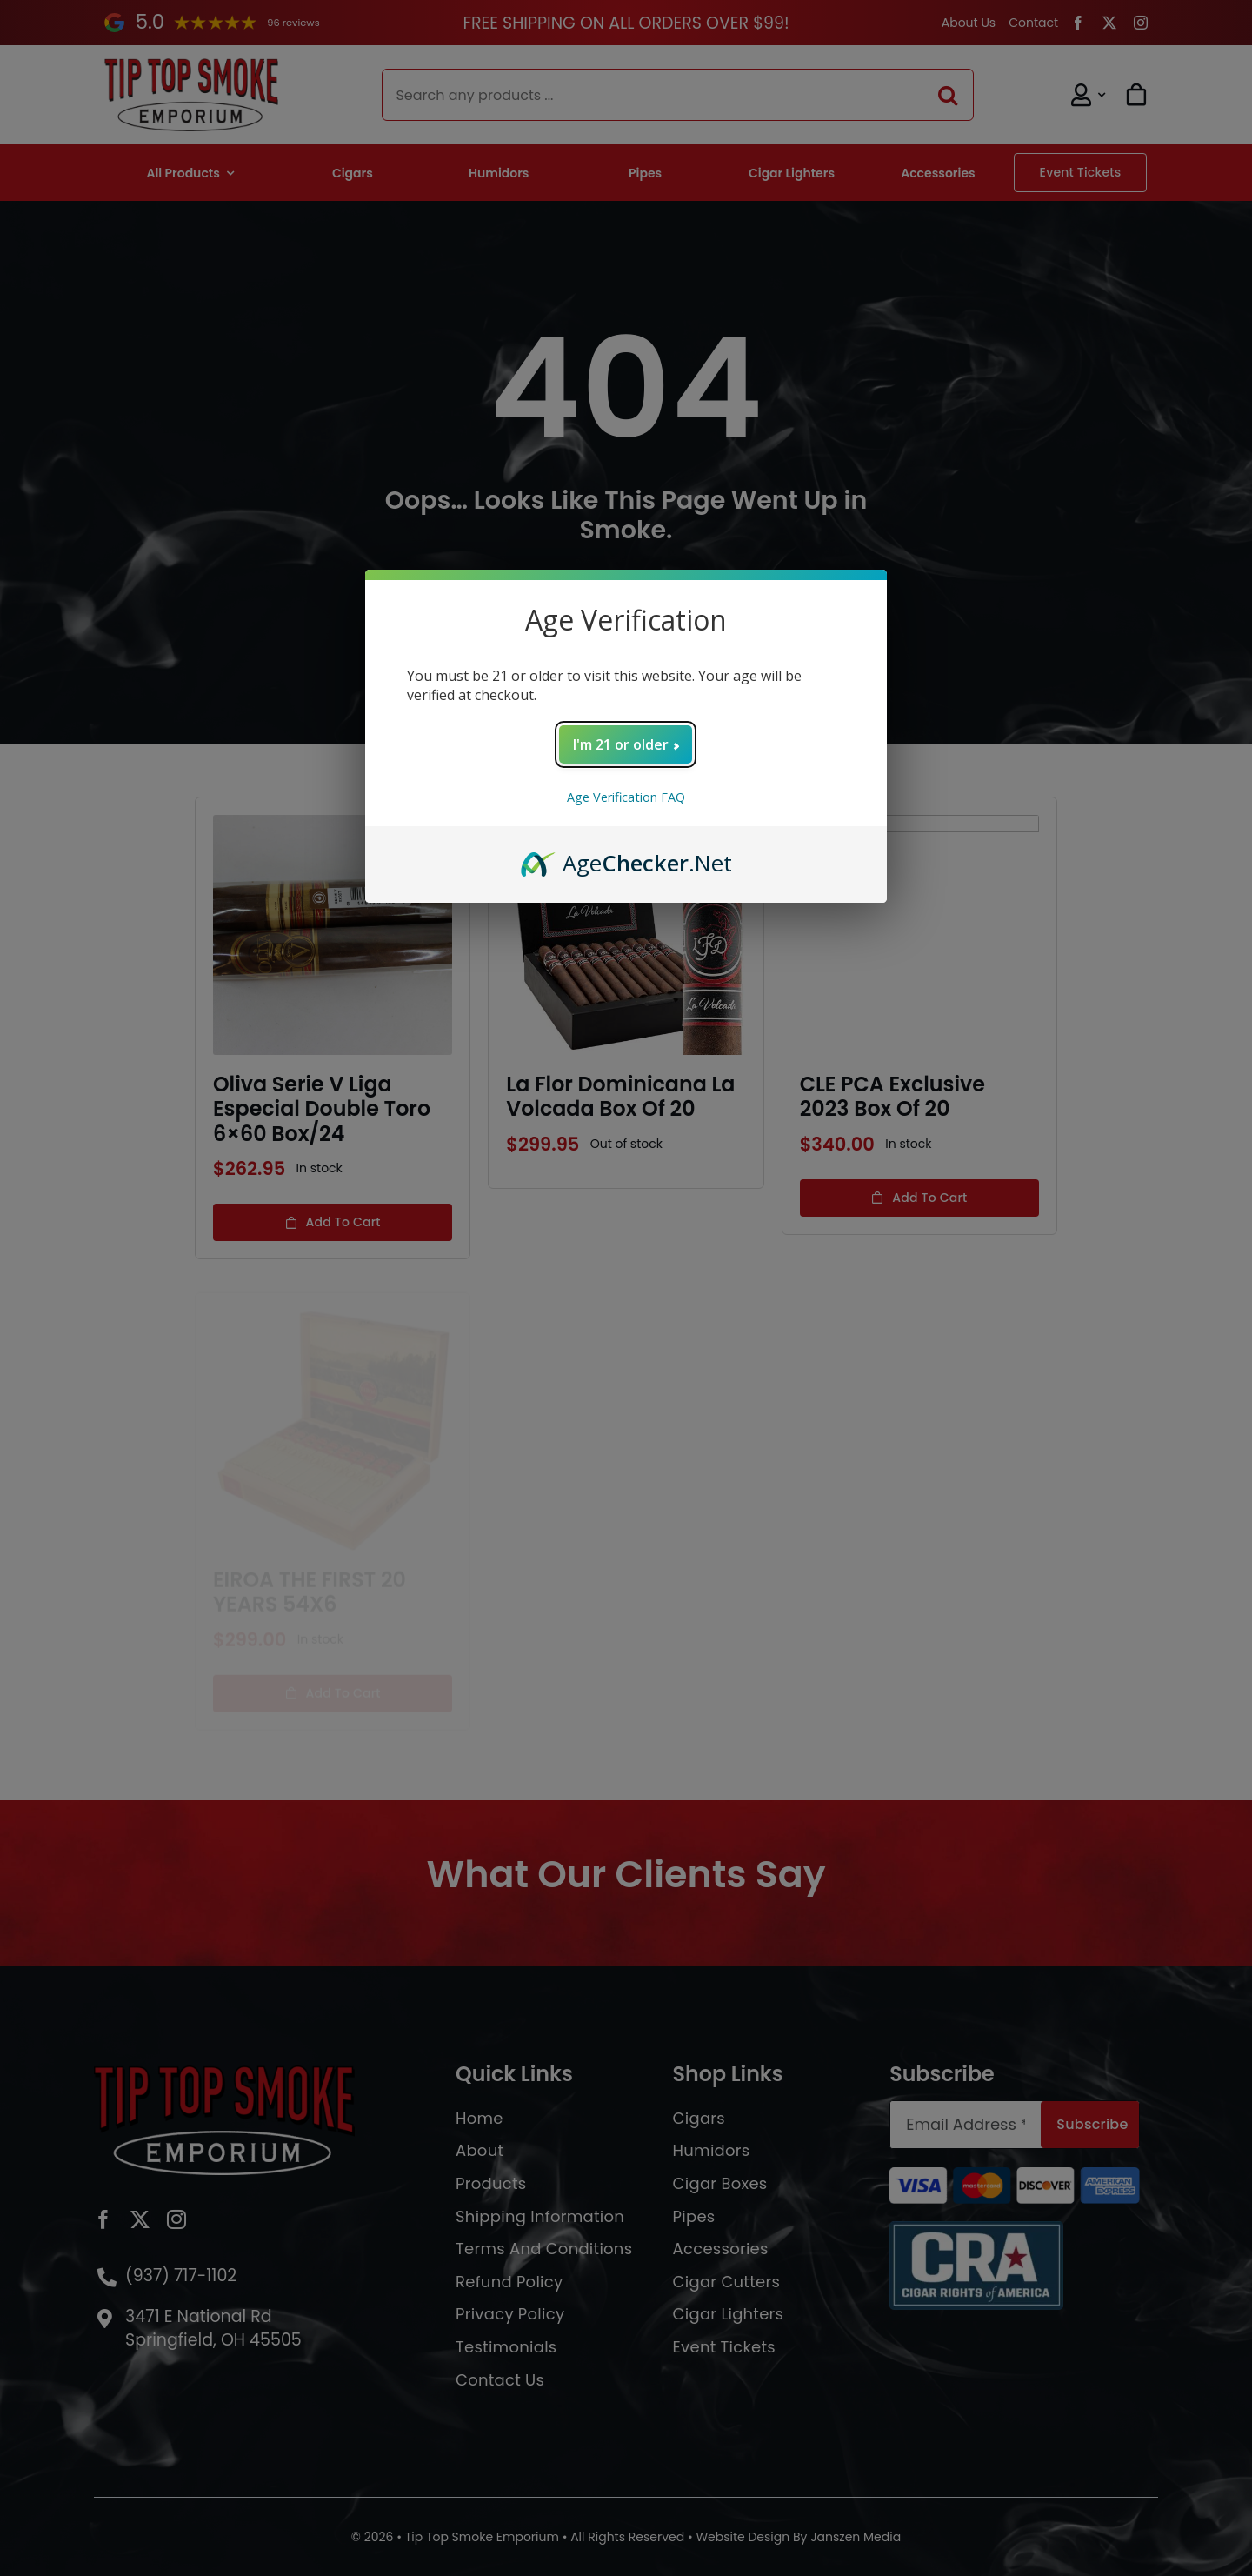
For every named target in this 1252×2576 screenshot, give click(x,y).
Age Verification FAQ (626, 797)
